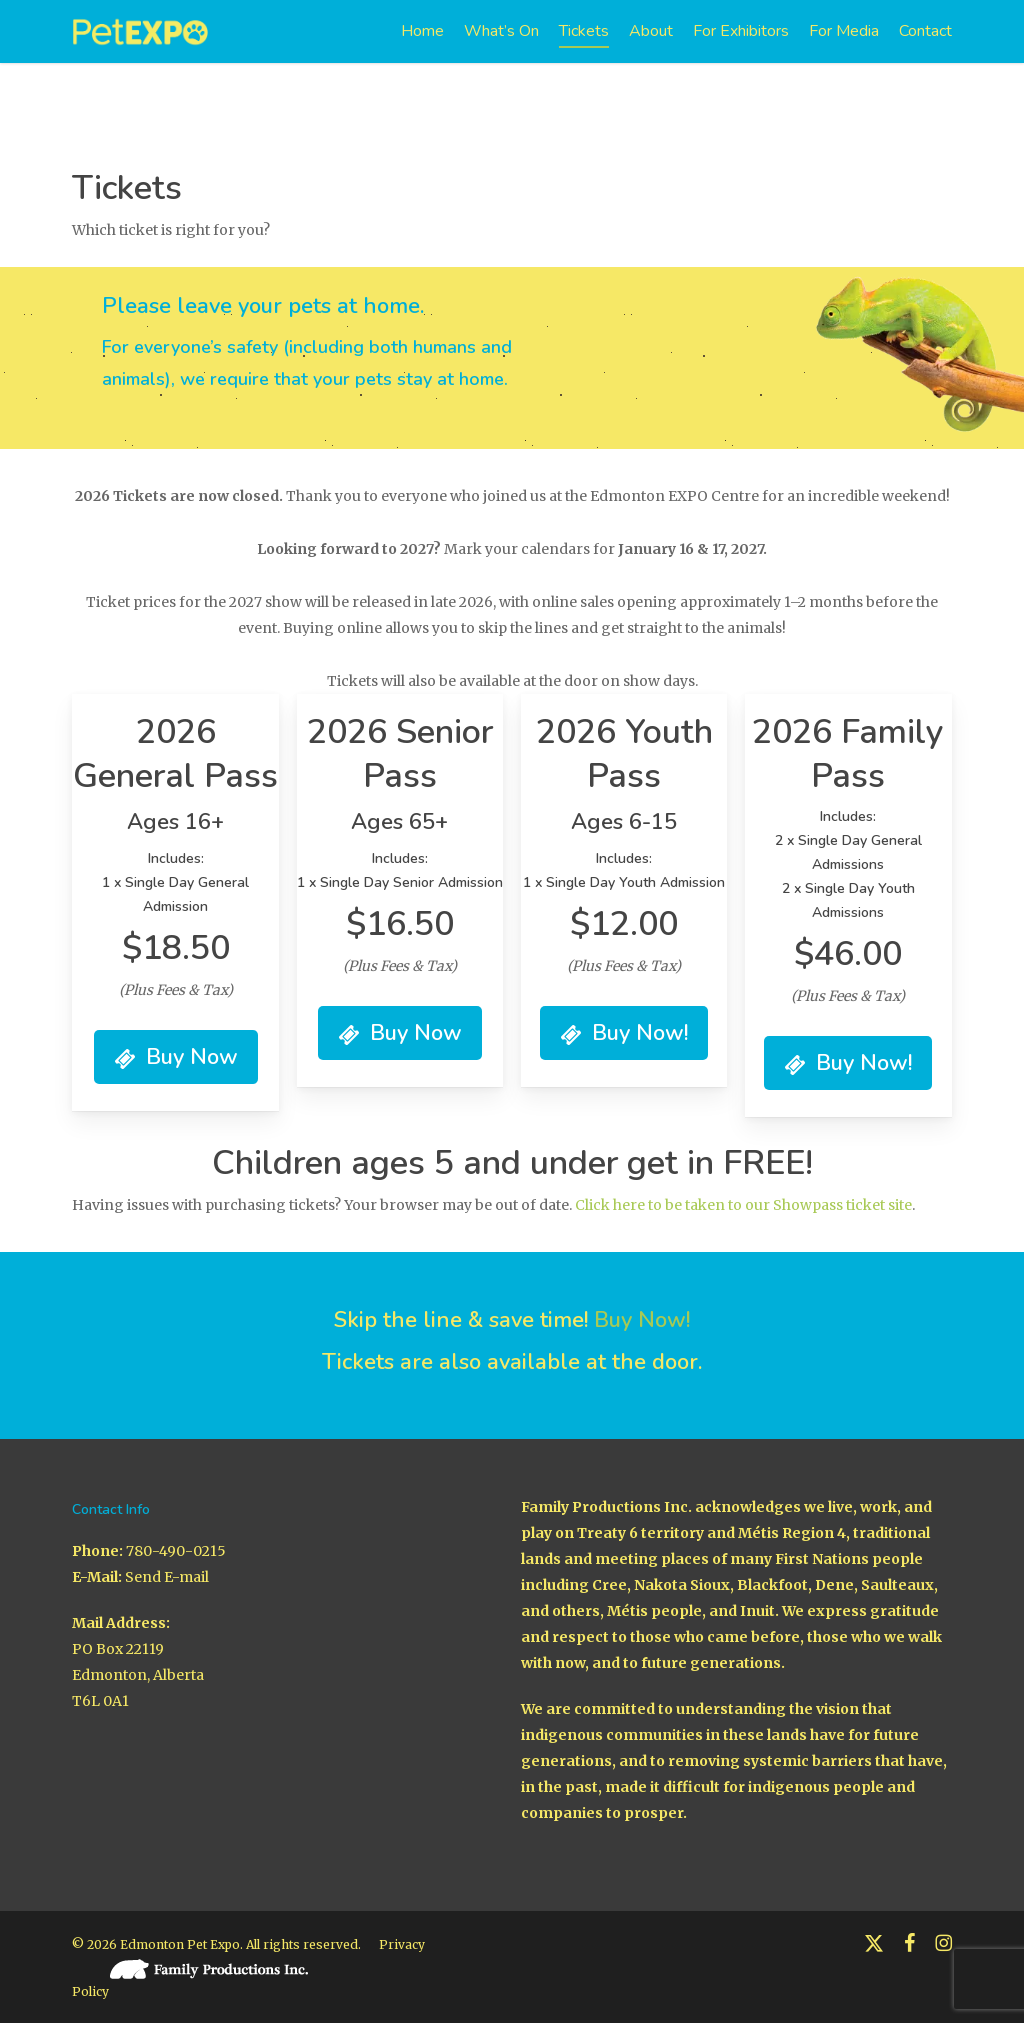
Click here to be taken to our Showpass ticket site (743, 1205)
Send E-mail (167, 1577)
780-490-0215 (176, 1551)
